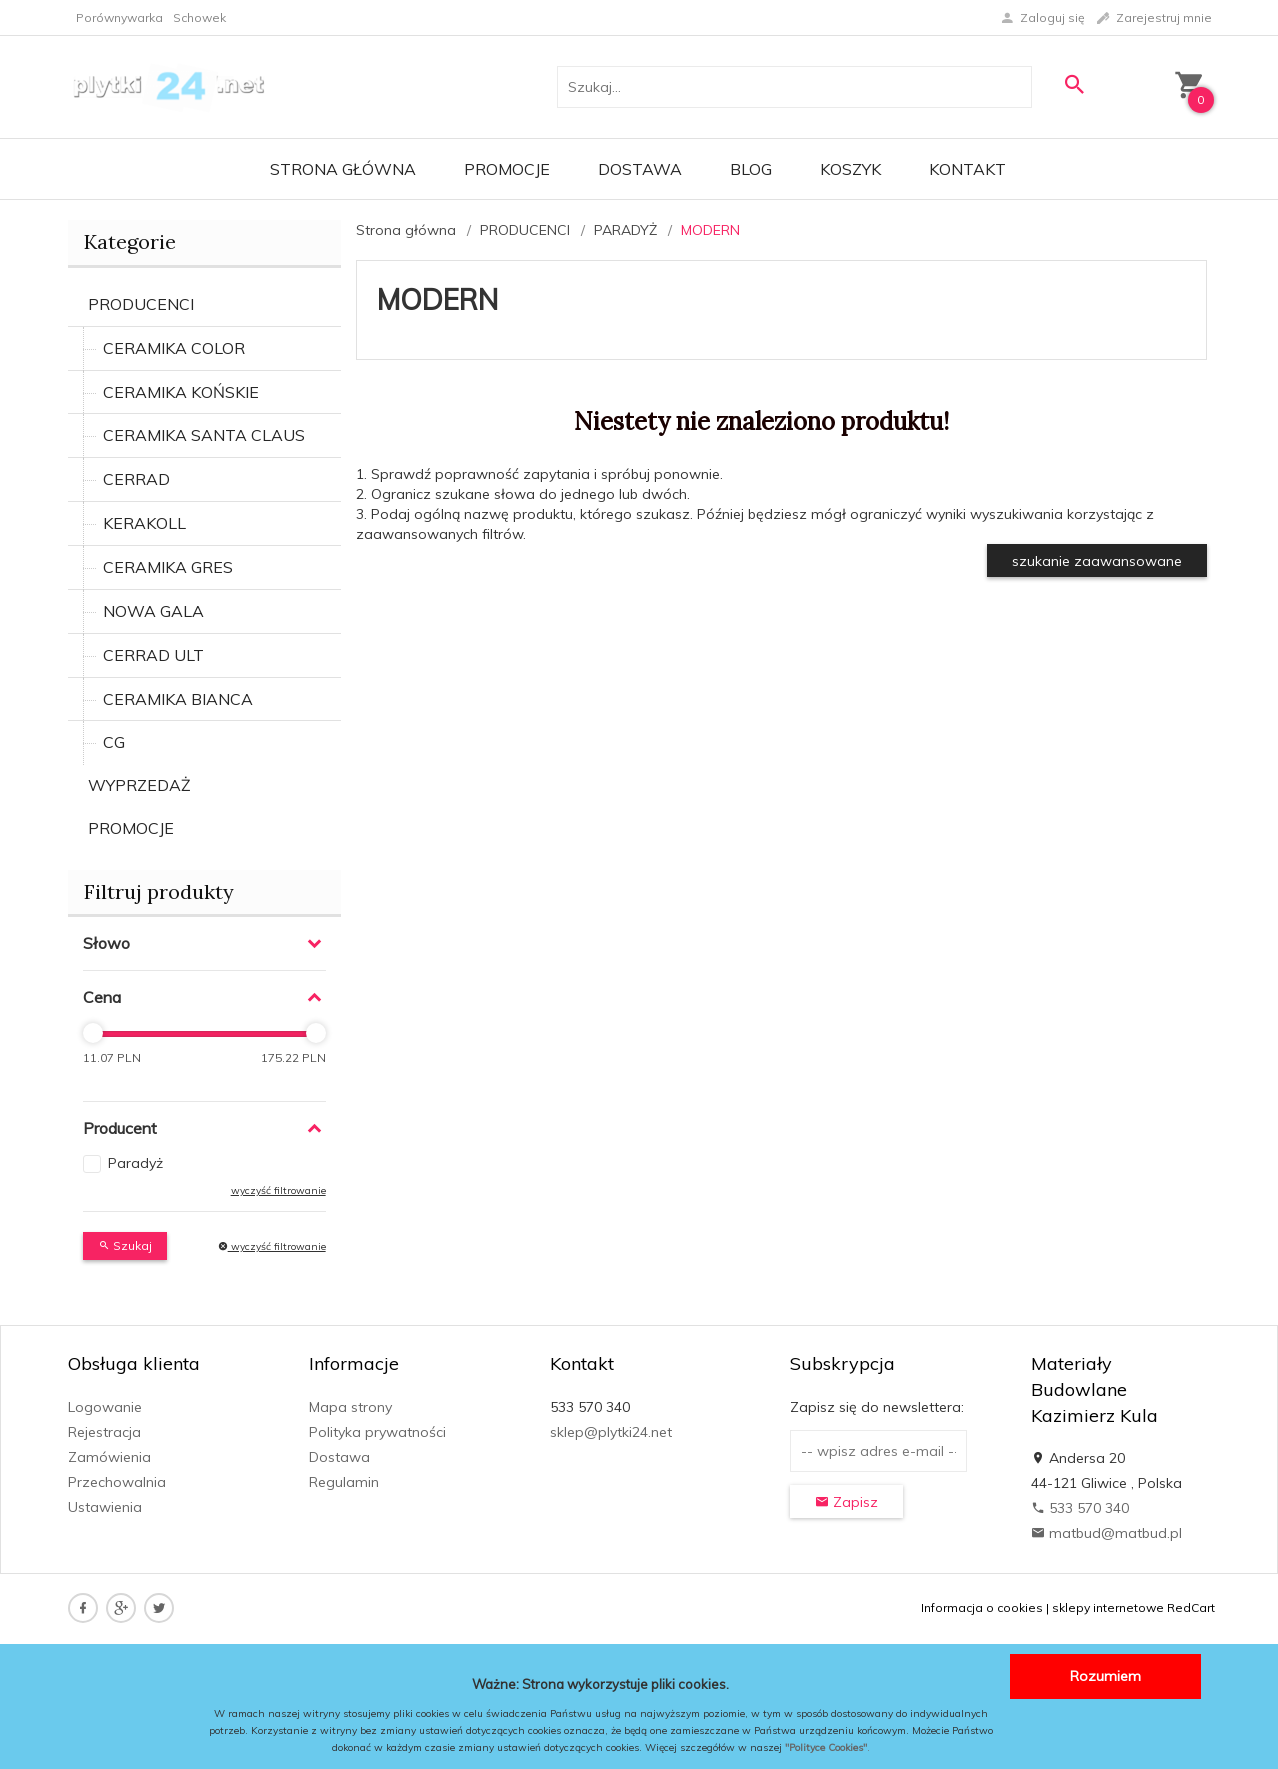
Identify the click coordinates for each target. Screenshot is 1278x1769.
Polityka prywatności (377, 1432)
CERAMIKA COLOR (174, 348)
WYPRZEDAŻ (139, 785)
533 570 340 (1080, 1508)
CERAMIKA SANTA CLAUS (204, 435)
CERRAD (136, 479)
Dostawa (640, 169)
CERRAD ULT (153, 655)
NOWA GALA (153, 611)
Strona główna (343, 169)
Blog (751, 169)
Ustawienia (105, 1507)
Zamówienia (109, 1457)
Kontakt (967, 169)
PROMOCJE (131, 828)
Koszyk (850, 169)
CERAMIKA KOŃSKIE (181, 392)
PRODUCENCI (141, 304)
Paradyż (135, 1163)
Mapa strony (350, 1407)
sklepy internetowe (1108, 1607)
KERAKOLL (144, 523)
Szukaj (125, 1245)
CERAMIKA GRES (168, 567)
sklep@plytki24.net (611, 1432)
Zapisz (846, 1502)
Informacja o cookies (982, 1607)
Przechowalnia (117, 1482)
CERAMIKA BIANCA (178, 699)
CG (114, 742)
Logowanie (105, 1407)
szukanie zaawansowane (1097, 561)
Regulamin (344, 1482)
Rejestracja (104, 1432)
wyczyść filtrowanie (278, 1190)
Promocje (507, 169)
